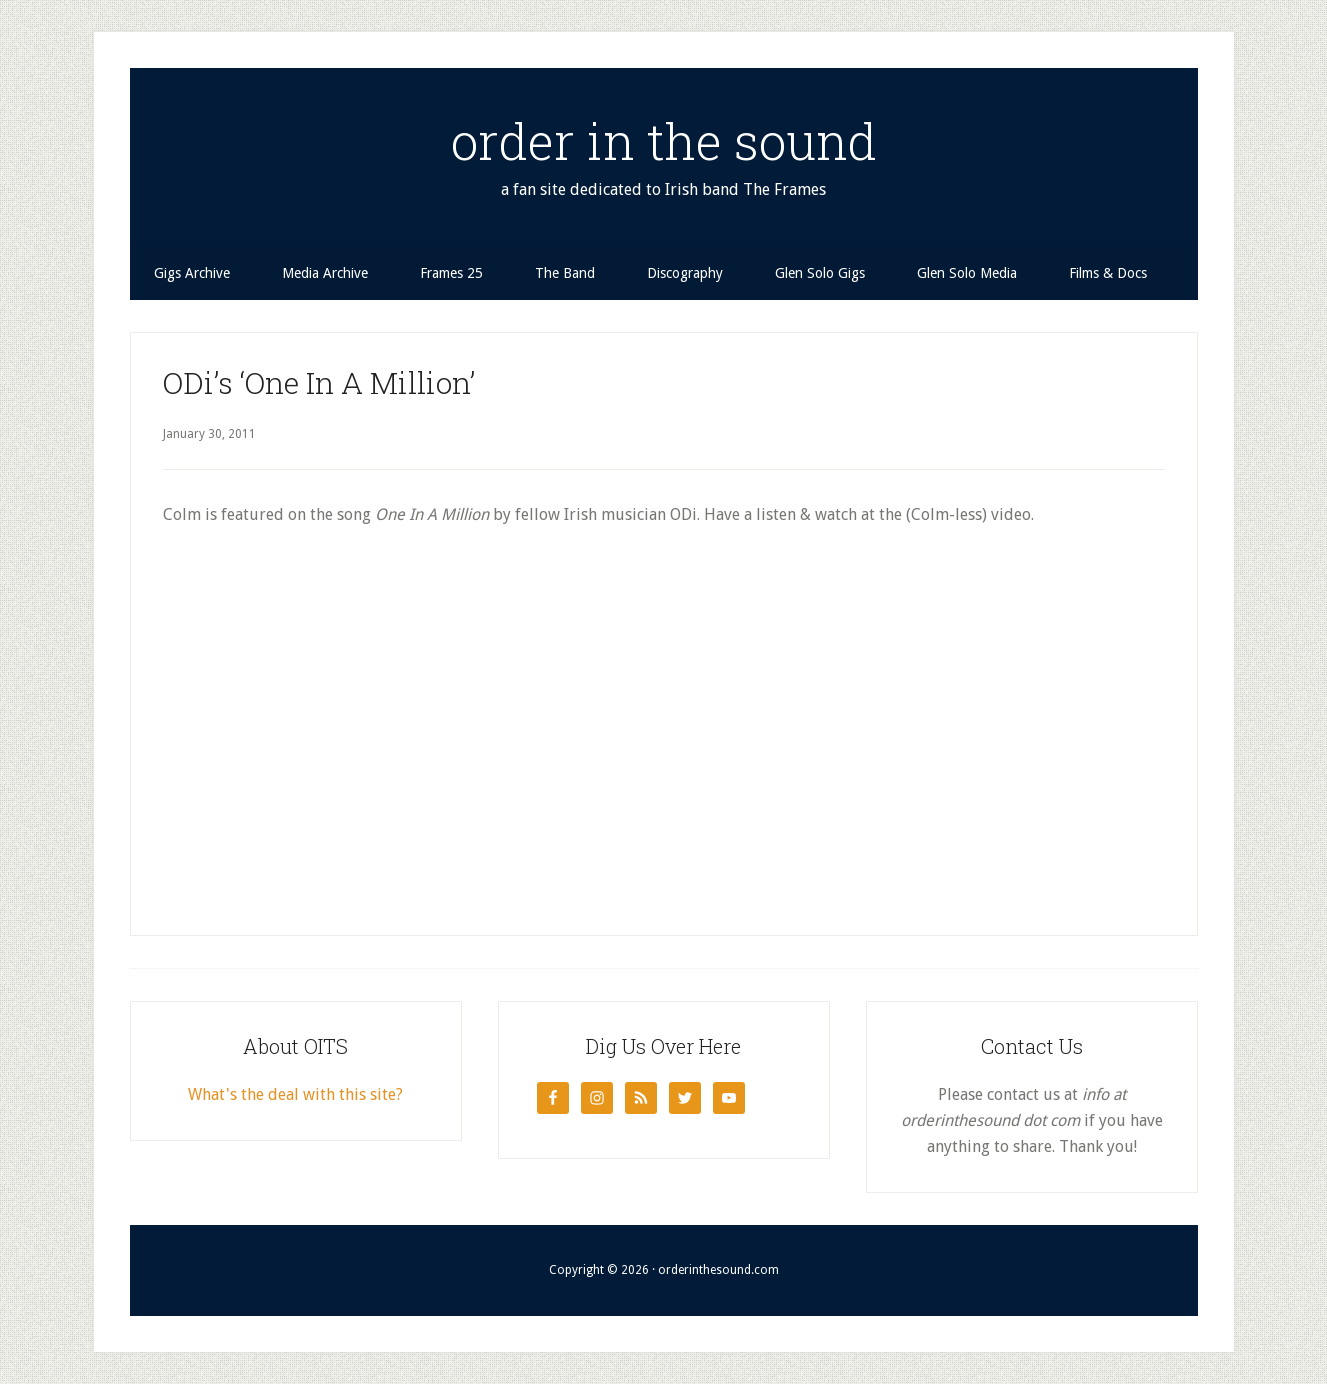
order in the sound (664, 141)
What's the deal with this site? (295, 1094)
